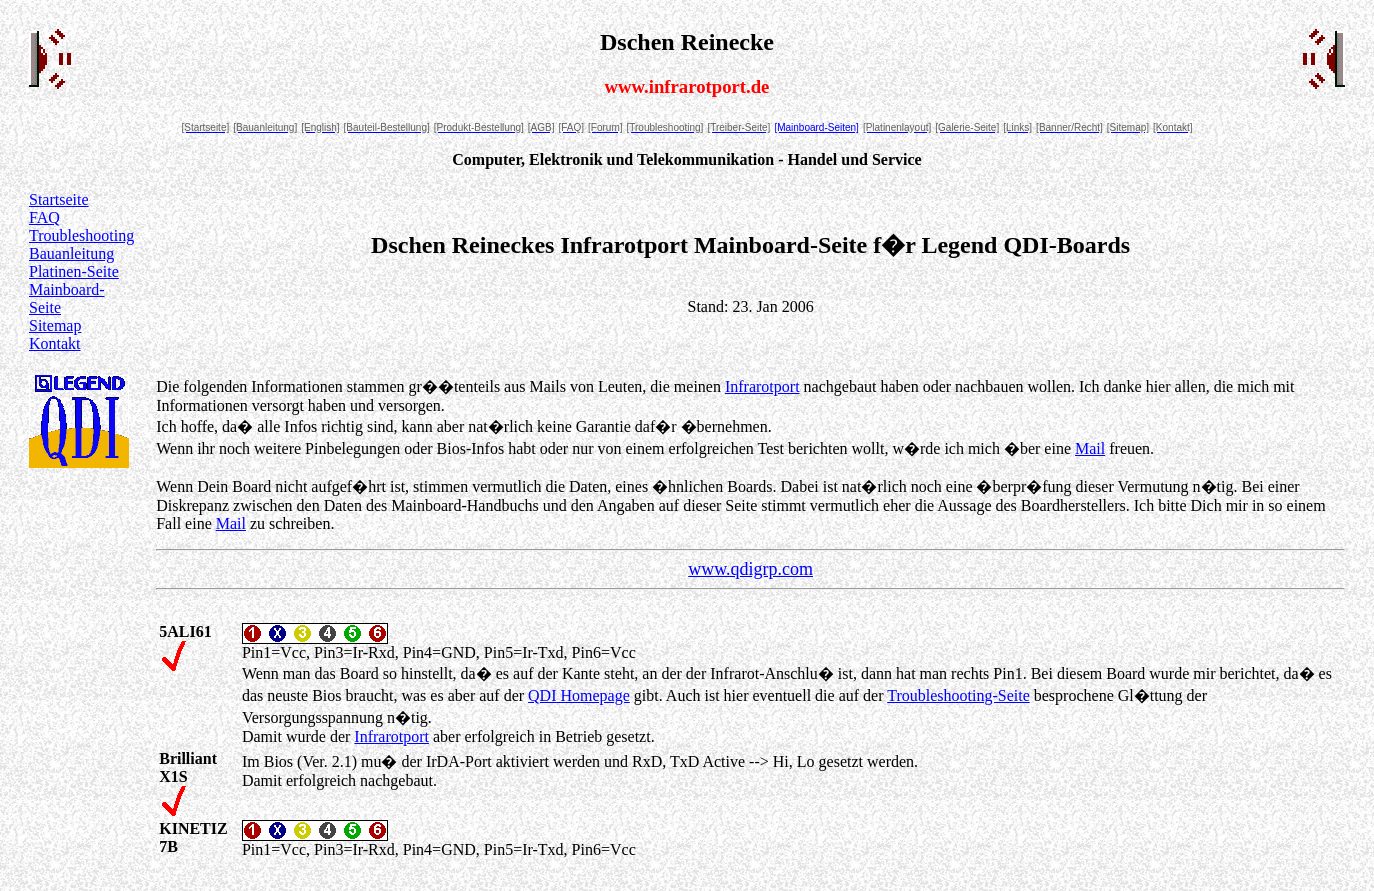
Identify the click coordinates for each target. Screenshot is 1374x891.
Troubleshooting (81, 235)
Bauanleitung (71, 253)
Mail (1090, 448)
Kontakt (55, 343)
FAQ (44, 217)
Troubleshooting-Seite (958, 695)
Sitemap (55, 325)
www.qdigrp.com (750, 569)
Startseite (59, 199)
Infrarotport (762, 386)
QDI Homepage (579, 695)
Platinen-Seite (74, 271)
